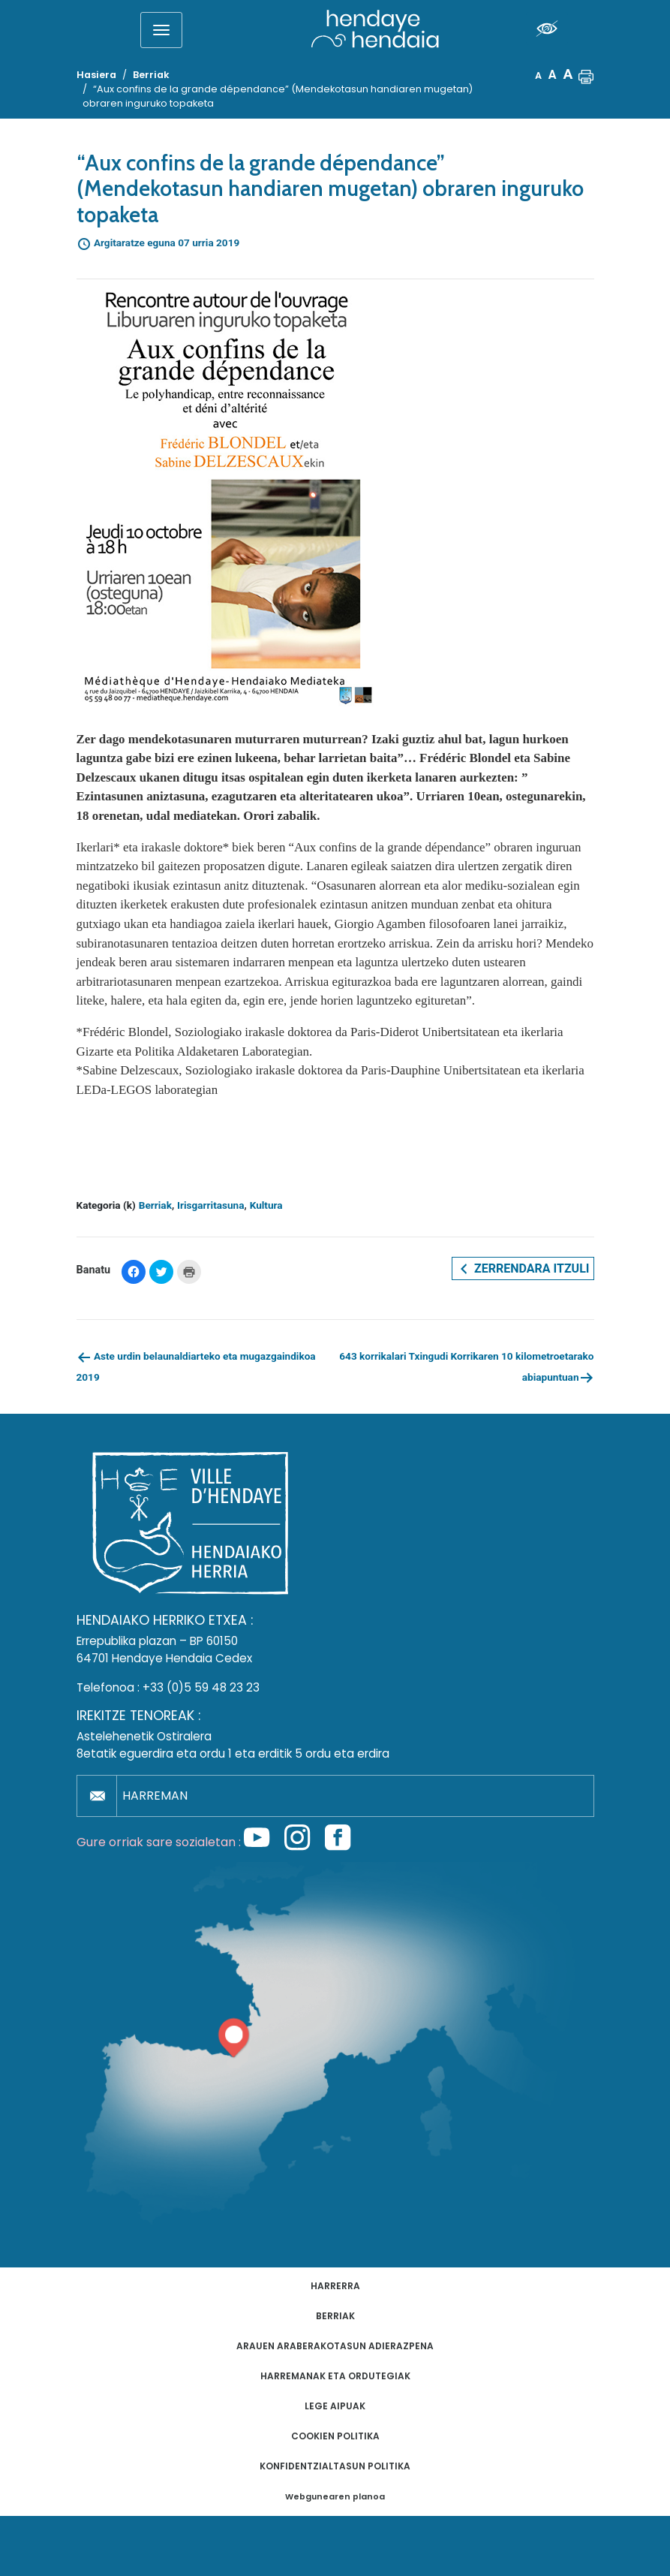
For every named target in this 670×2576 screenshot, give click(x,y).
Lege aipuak (335, 2406)
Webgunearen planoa (335, 2496)
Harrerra (335, 2285)
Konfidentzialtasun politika (335, 2466)
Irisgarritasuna (211, 1205)
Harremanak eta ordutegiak (335, 2376)
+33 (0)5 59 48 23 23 (201, 1687)
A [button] (538, 75)
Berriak (155, 1205)
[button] (585, 75)
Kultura (266, 1205)
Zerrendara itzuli (522, 1268)
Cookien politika (335, 2436)
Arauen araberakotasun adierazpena (335, 2345)
